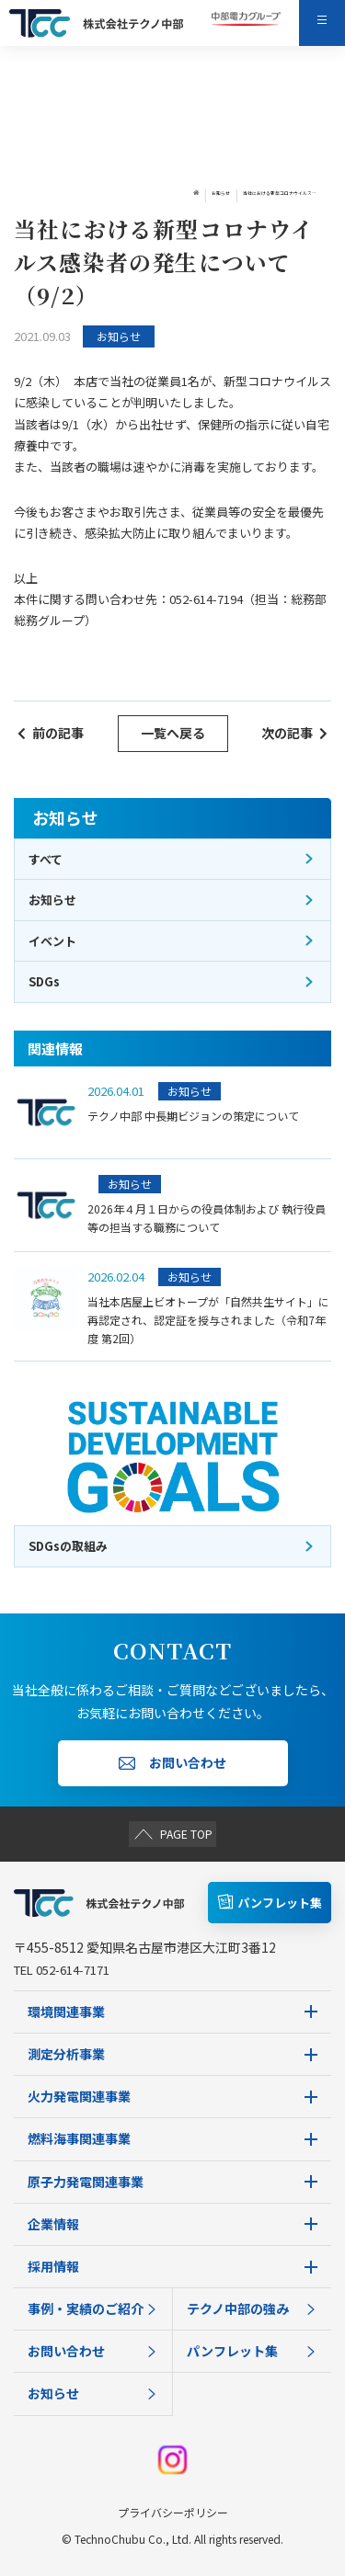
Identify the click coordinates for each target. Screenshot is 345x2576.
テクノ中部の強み (252, 2308)
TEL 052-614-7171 (61, 1969)
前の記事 (50, 733)
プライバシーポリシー (173, 2512)
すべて (172, 859)
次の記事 (294, 733)
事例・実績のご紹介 (93, 2308)
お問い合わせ (93, 2351)
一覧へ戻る (173, 733)
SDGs (172, 981)
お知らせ (129, 193)
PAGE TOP (172, 1833)
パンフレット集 (252, 2351)
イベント (172, 941)
